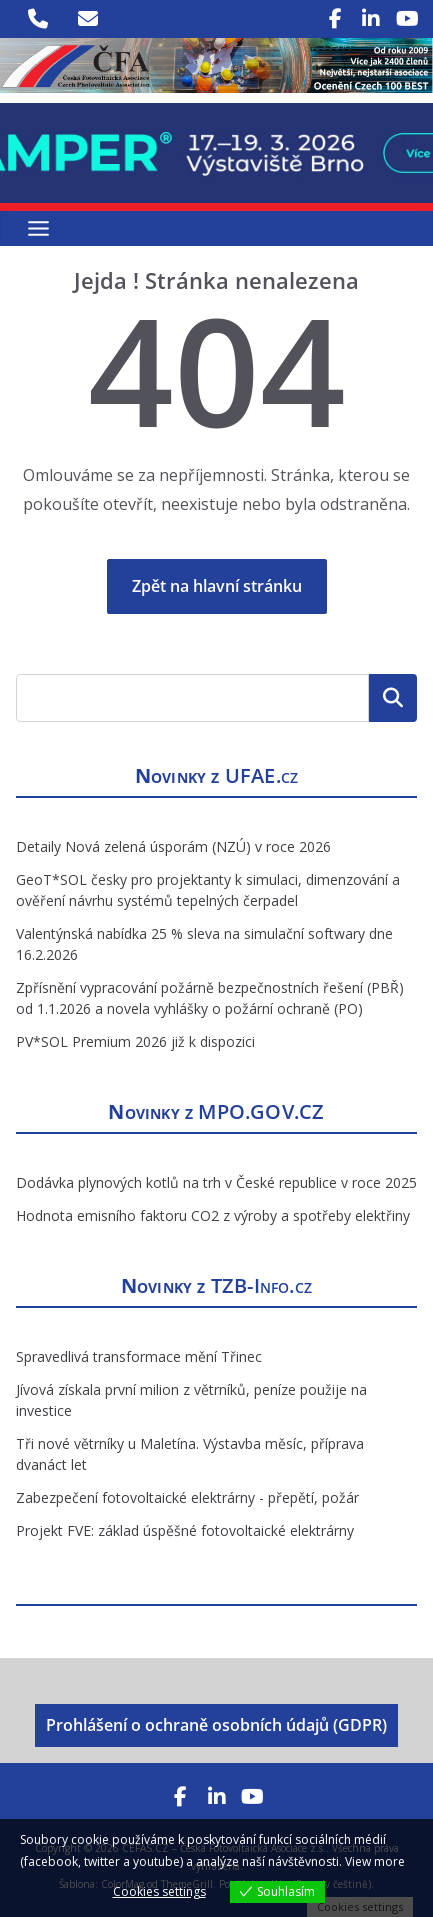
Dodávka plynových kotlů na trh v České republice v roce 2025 (216, 1182)
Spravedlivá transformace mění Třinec (139, 1356)
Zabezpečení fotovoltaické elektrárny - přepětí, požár (187, 1497)
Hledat (393, 697)
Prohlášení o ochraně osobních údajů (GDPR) (216, 1725)
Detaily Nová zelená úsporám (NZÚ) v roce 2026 (173, 846)
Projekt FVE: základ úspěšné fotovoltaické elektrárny (185, 1530)
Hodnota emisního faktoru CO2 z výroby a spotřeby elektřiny (213, 1215)
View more (375, 1861)
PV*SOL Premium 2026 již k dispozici (135, 1041)
